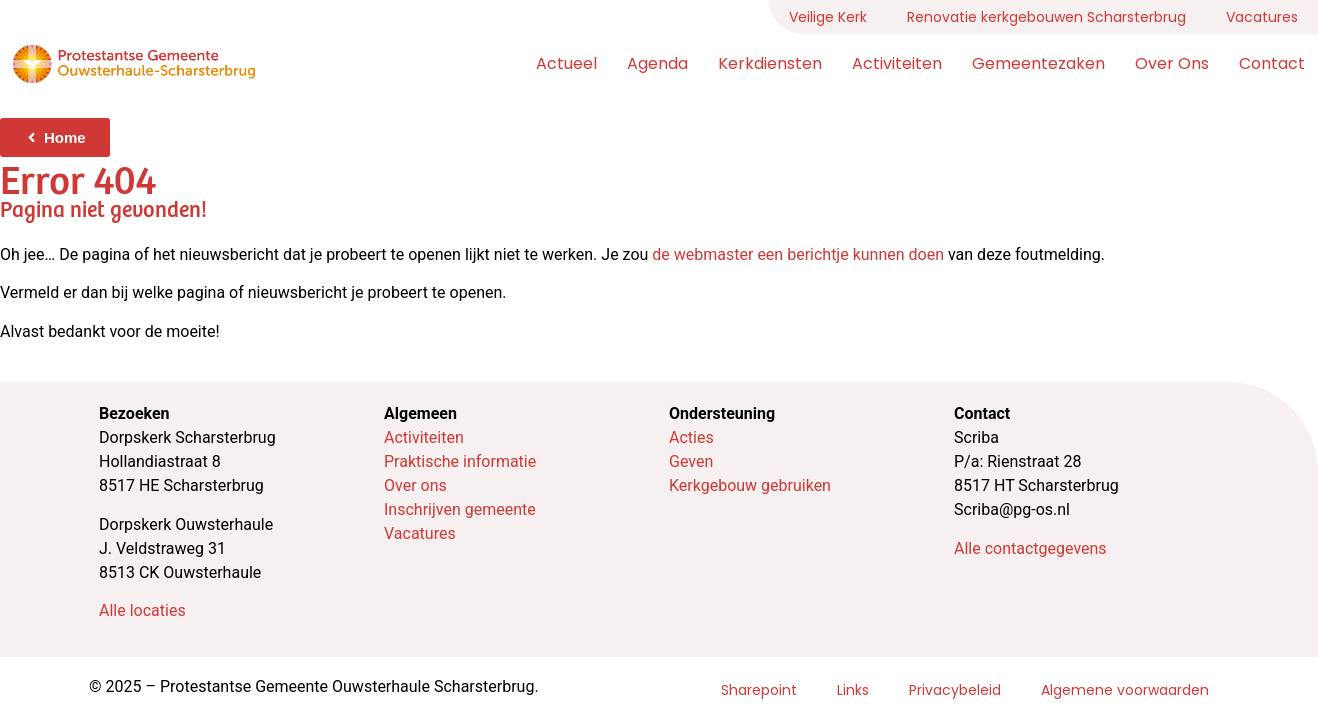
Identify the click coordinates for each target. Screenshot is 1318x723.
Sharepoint (759, 690)
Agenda (657, 63)
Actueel (566, 63)
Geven (691, 461)
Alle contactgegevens (1030, 548)
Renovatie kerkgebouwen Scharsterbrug (1046, 17)
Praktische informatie (460, 461)
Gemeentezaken (1038, 63)
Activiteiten (897, 63)
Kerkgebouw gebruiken (750, 485)
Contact (1272, 63)
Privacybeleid (955, 690)
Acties (691, 437)
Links (853, 690)
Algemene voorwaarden (1125, 690)
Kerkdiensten (770, 63)
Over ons (1172, 63)
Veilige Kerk (828, 17)
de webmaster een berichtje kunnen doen (798, 254)
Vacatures (1262, 17)
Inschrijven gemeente (460, 509)
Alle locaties (142, 610)
